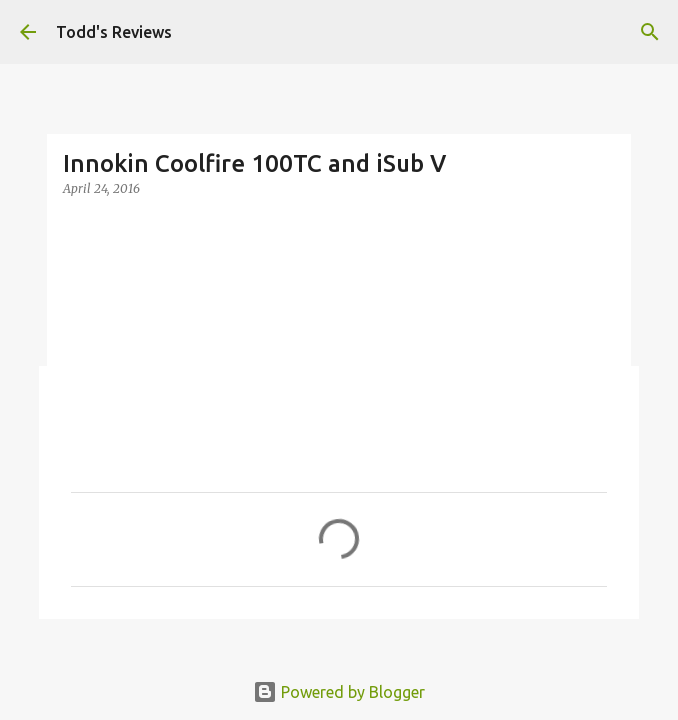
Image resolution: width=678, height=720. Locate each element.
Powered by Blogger (339, 692)
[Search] (650, 32)
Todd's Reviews (114, 32)
